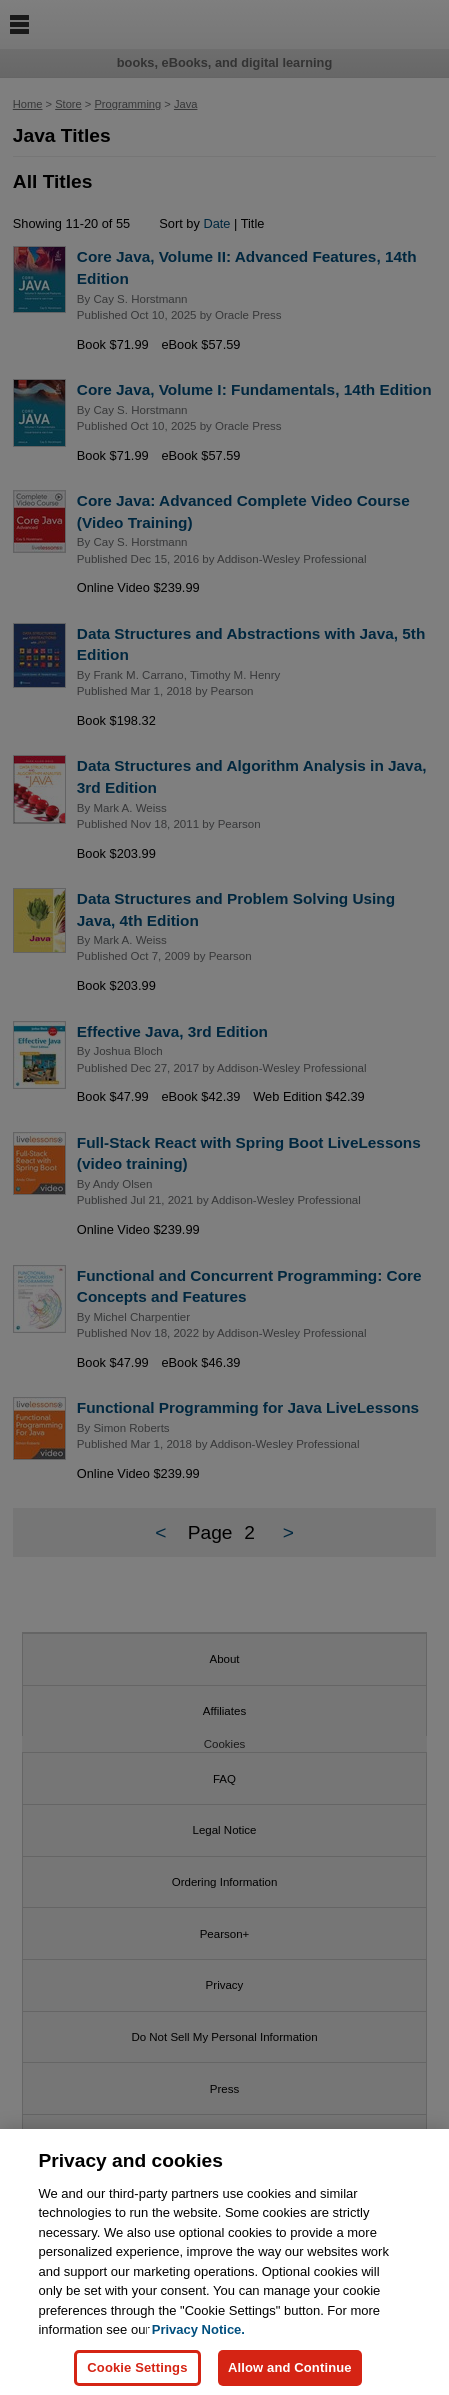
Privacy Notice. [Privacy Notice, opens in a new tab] (198, 2341)
